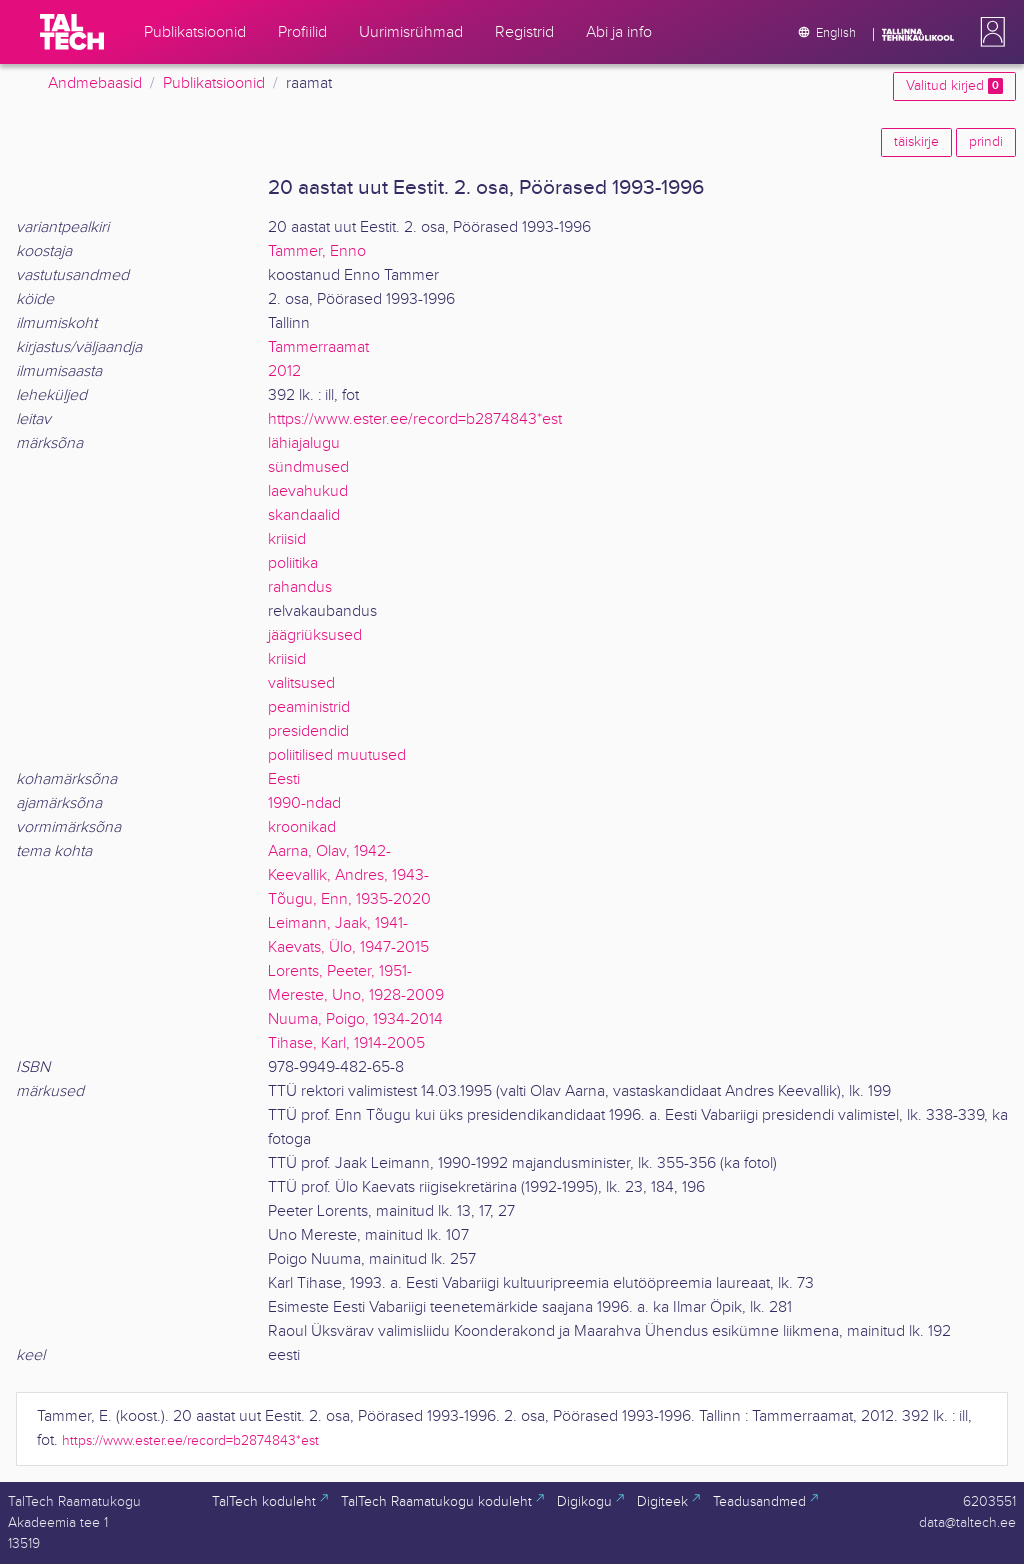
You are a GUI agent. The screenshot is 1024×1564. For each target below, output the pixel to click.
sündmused (308, 467)
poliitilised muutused (337, 755)
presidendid (308, 731)
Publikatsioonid (214, 83)
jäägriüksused (315, 635)
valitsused (301, 683)
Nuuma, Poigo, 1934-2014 (355, 1019)
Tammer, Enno (317, 251)
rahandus (300, 587)
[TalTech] (72, 32)
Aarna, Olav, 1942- (329, 851)
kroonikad (302, 827)
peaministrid (309, 707)
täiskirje (916, 142)
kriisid (287, 539)
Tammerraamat (318, 347)
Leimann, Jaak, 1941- (338, 923)
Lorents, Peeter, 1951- (340, 971)
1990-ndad (304, 803)
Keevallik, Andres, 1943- (348, 875)
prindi (986, 142)
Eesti (284, 779)
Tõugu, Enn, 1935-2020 (349, 899)
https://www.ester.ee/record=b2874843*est (415, 419)
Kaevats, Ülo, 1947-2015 (348, 947)
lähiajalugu (304, 443)
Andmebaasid (95, 83)
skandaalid (304, 515)
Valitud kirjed (954, 86)
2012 (284, 371)
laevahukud (308, 491)
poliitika (293, 563)
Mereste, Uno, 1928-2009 (356, 995)
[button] (989, 32)
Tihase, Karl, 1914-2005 (346, 1043)
